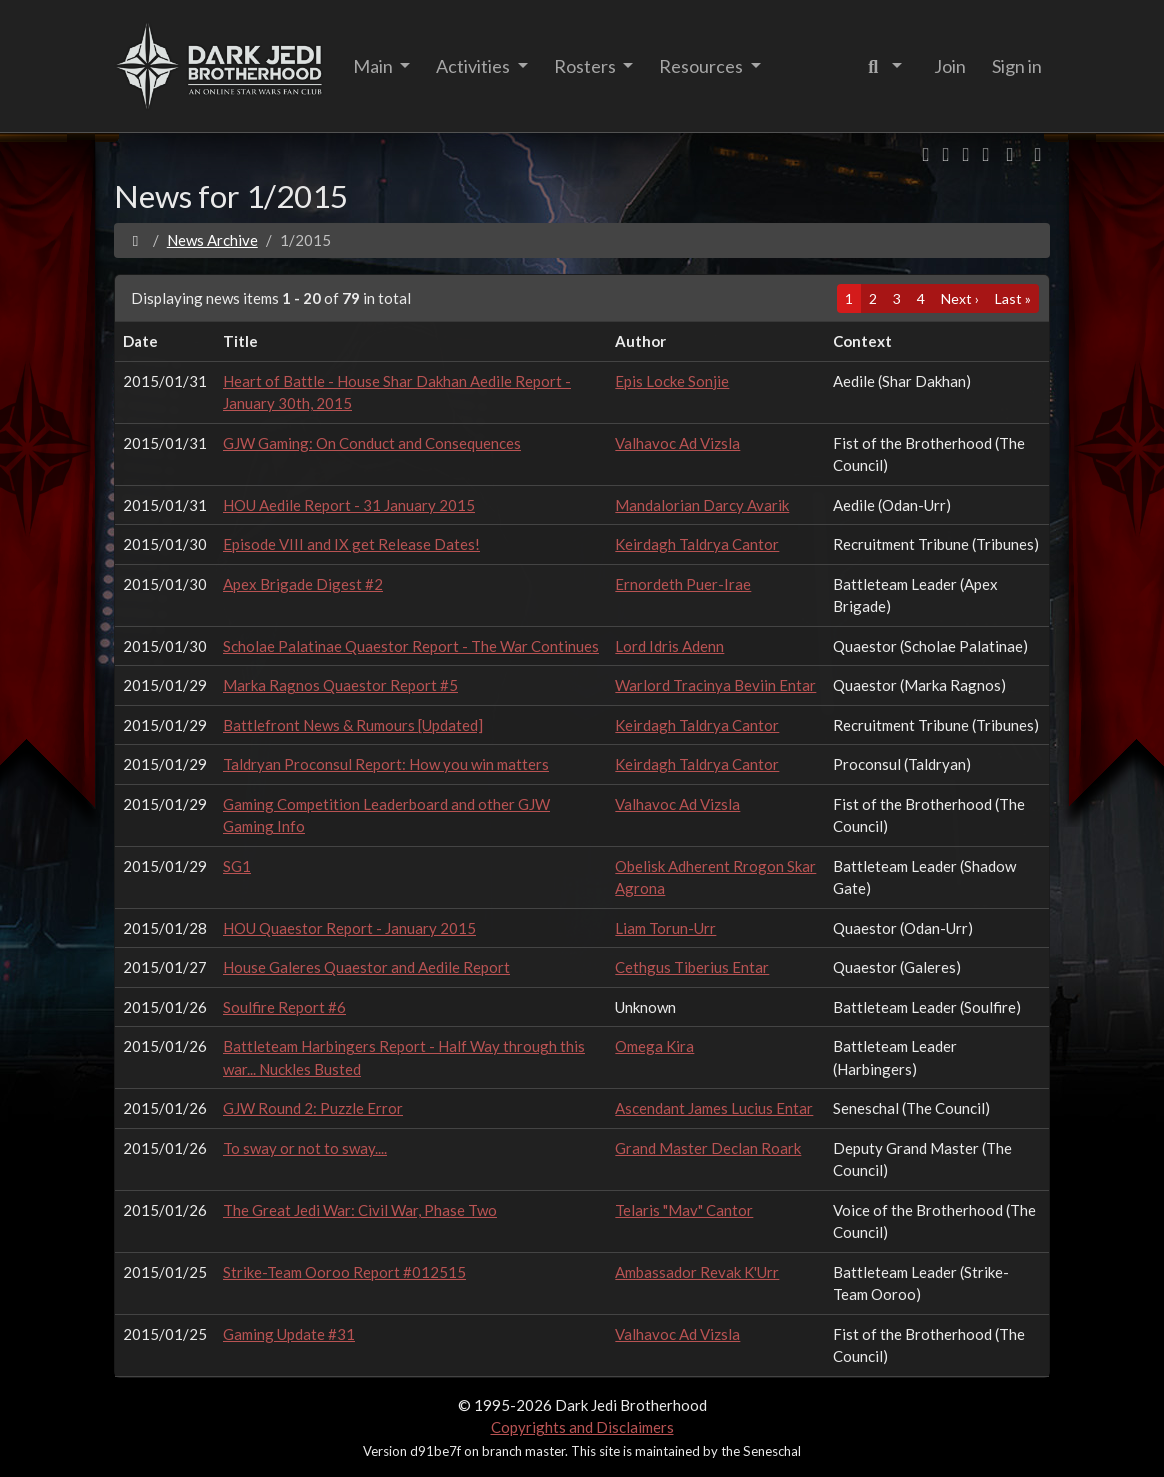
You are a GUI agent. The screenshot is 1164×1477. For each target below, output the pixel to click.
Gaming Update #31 (289, 1334)
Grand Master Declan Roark (708, 1148)
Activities (474, 66)
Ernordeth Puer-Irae (683, 584)
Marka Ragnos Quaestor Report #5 (340, 685)
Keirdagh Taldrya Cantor (697, 544)
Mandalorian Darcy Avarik (702, 505)
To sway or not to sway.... (305, 1148)
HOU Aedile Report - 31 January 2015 (349, 505)
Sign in (1017, 66)
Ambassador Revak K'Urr (697, 1272)
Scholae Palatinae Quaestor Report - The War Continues (411, 646)
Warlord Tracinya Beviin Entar (715, 685)
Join (950, 66)
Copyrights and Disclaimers (582, 1427)
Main (374, 66)
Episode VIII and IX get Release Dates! (351, 544)
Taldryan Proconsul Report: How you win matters (386, 764)
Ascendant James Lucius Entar (714, 1108)
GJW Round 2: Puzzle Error (313, 1108)
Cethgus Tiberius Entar (692, 967)
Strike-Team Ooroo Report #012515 (344, 1272)
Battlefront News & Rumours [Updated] (353, 725)
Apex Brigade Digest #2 (303, 584)
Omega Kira (654, 1046)
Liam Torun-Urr (665, 928)
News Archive (212, 240)
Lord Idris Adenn (669, 646)
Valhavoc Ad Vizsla (677, 443)
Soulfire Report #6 (284, 1007)
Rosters (586, 66)
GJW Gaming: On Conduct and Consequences (372, 443)
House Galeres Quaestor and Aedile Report (366, 967)
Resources (702, 66)
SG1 (237, 866)
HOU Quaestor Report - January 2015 (349, 928)
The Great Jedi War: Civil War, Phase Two (360, 1210)
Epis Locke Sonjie (672, 381)
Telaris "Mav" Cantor (684, 1210)
